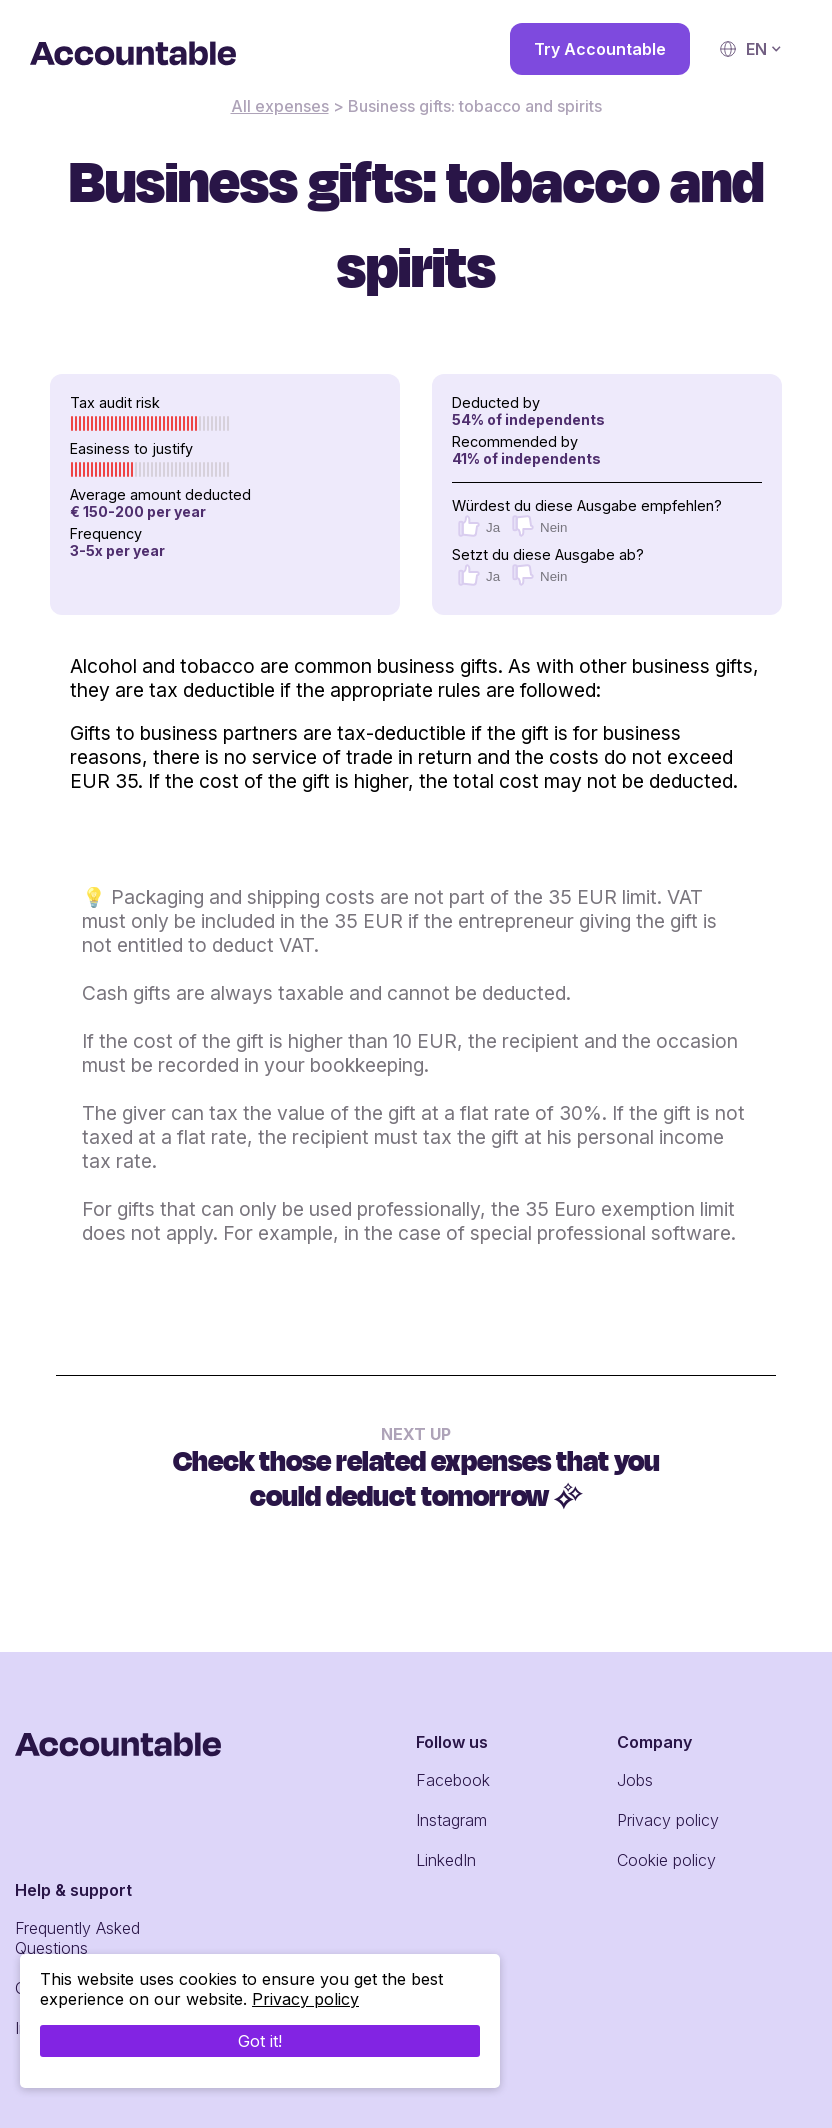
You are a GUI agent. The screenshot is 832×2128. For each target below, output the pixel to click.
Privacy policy (668, 1820)
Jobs (635, 1780)
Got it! (260, 2041)
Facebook (453, 1780)
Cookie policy (666, 1860)
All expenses (280, 106)
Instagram (451, 1820)
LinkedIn (446, 1860)
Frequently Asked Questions (77, 1938)
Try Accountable (600, 49)
